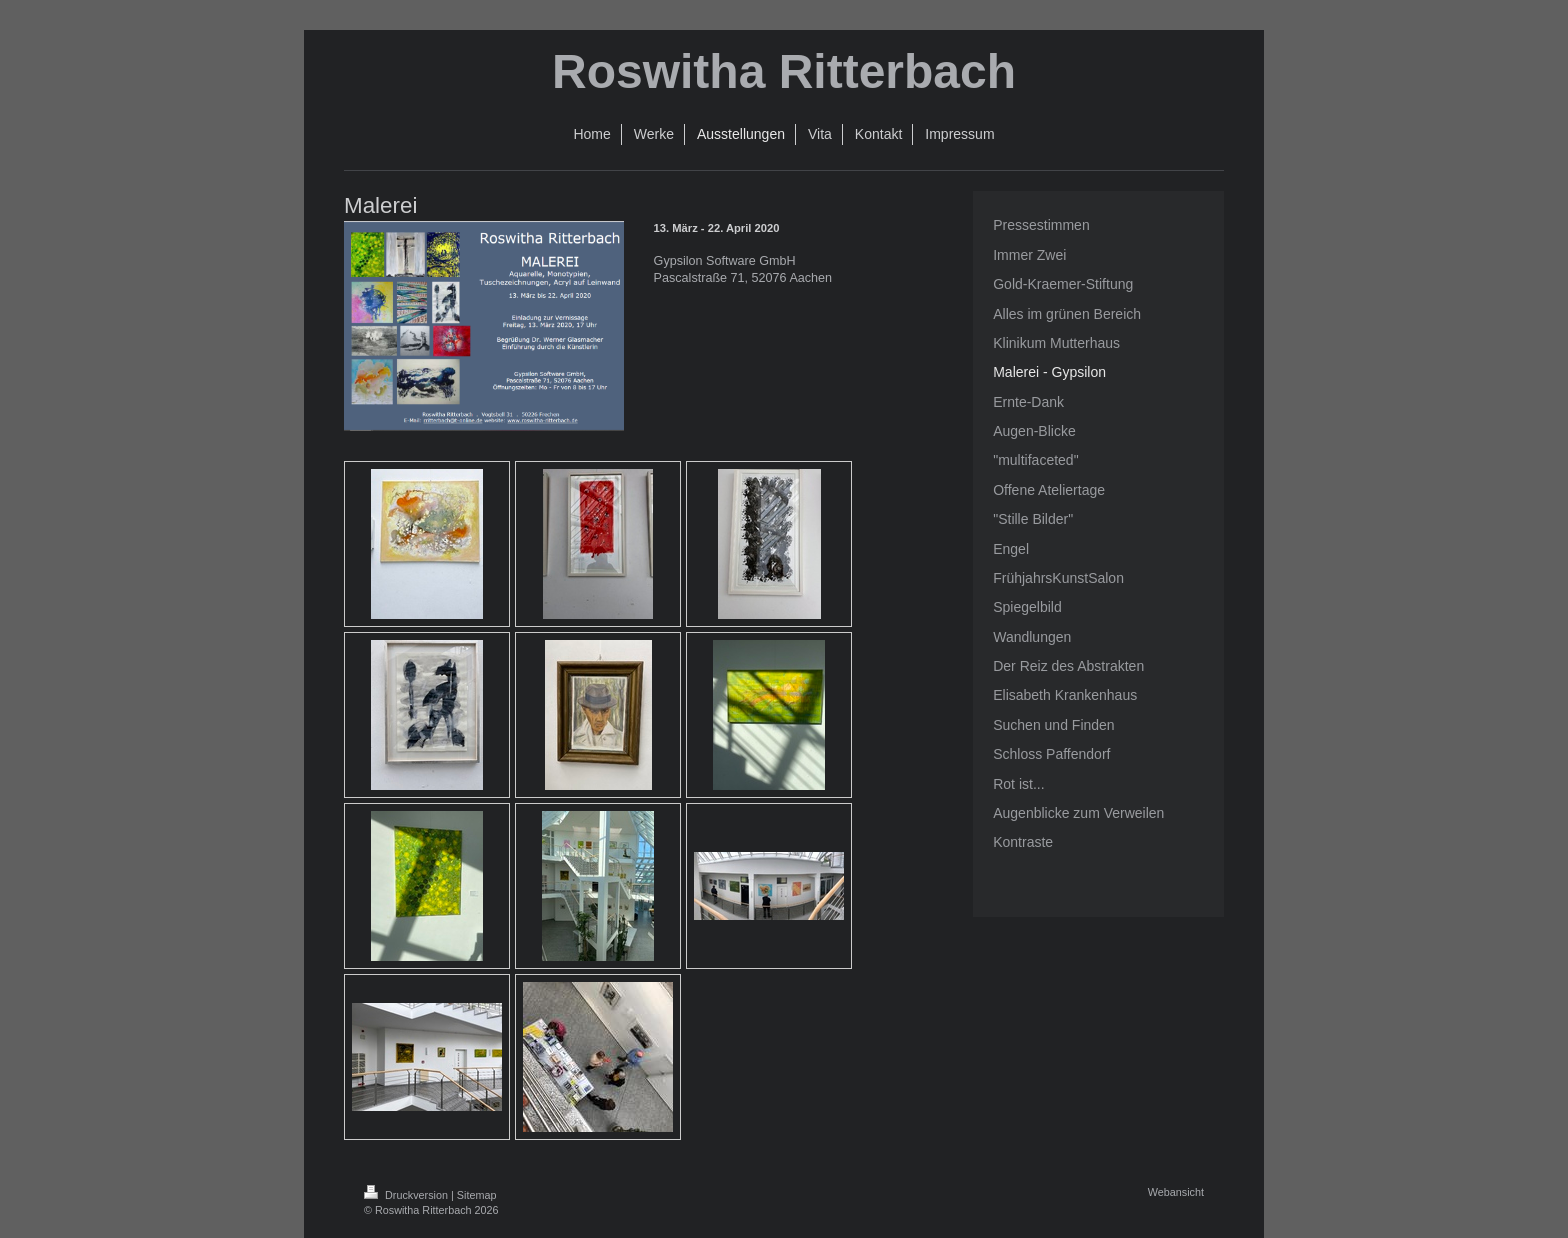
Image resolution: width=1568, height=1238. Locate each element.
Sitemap (477, 1195)
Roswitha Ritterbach (784, 71)
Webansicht (1176, 1192)
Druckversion (407, 1195)
